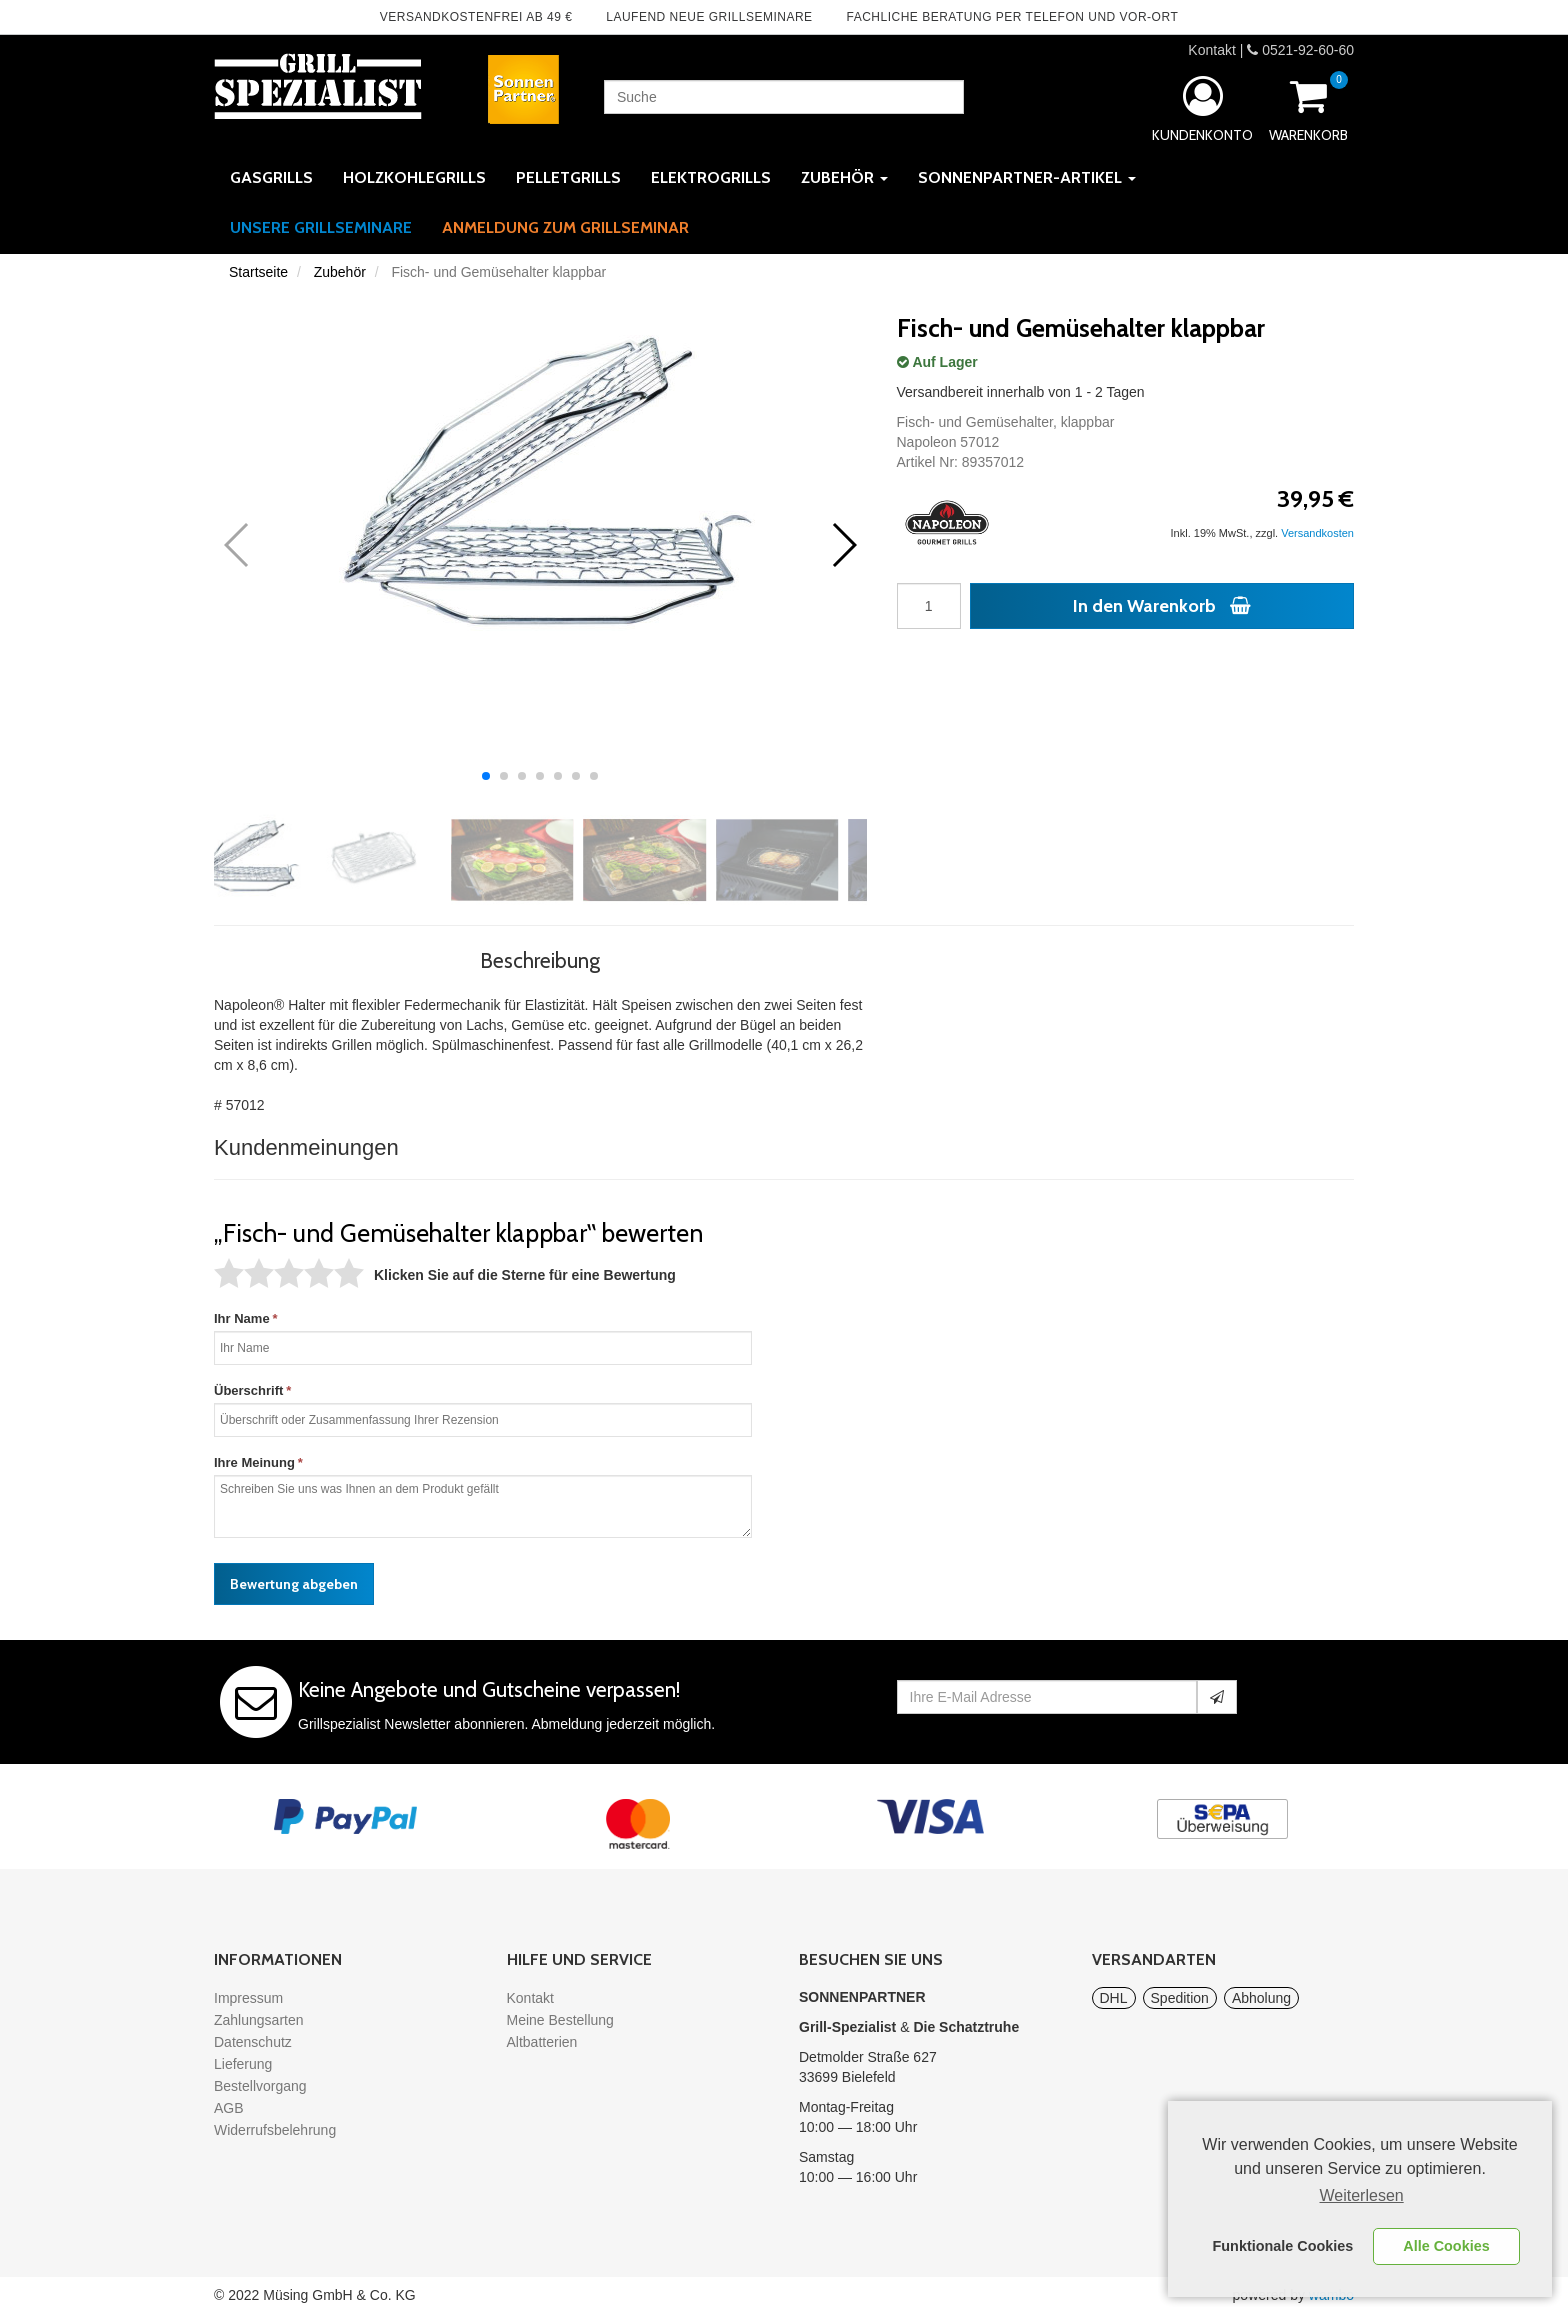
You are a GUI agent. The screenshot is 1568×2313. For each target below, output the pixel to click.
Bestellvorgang (260, 2086)
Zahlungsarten (259, 2020)
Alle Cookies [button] (1446, 2246)
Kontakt (1211, 50)
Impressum (248, 1998)
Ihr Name (242, 1318)
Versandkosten (1317, 533)
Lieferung (243, 2064)
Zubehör (340, 272)
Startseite (258, 272)
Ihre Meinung (254, 1462)
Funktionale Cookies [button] (1283, 2246)
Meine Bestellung (560, 2020)
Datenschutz (253, 2042)
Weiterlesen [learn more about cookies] (1362, 2195)
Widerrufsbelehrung (275, 2130)
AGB (229, 2108)
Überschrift (248, 1390)
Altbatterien (542, 2042)
